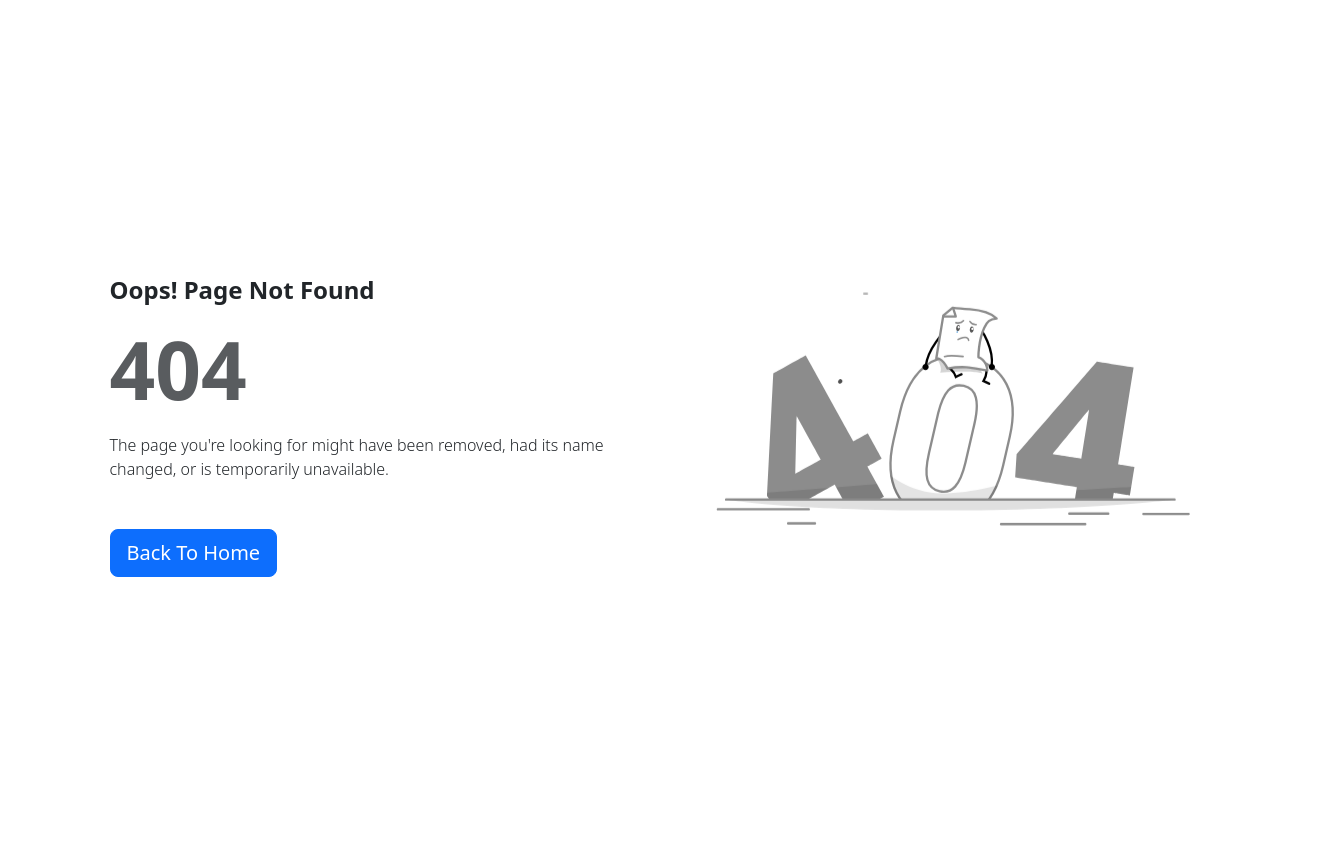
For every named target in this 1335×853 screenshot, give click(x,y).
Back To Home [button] (194, 552)
